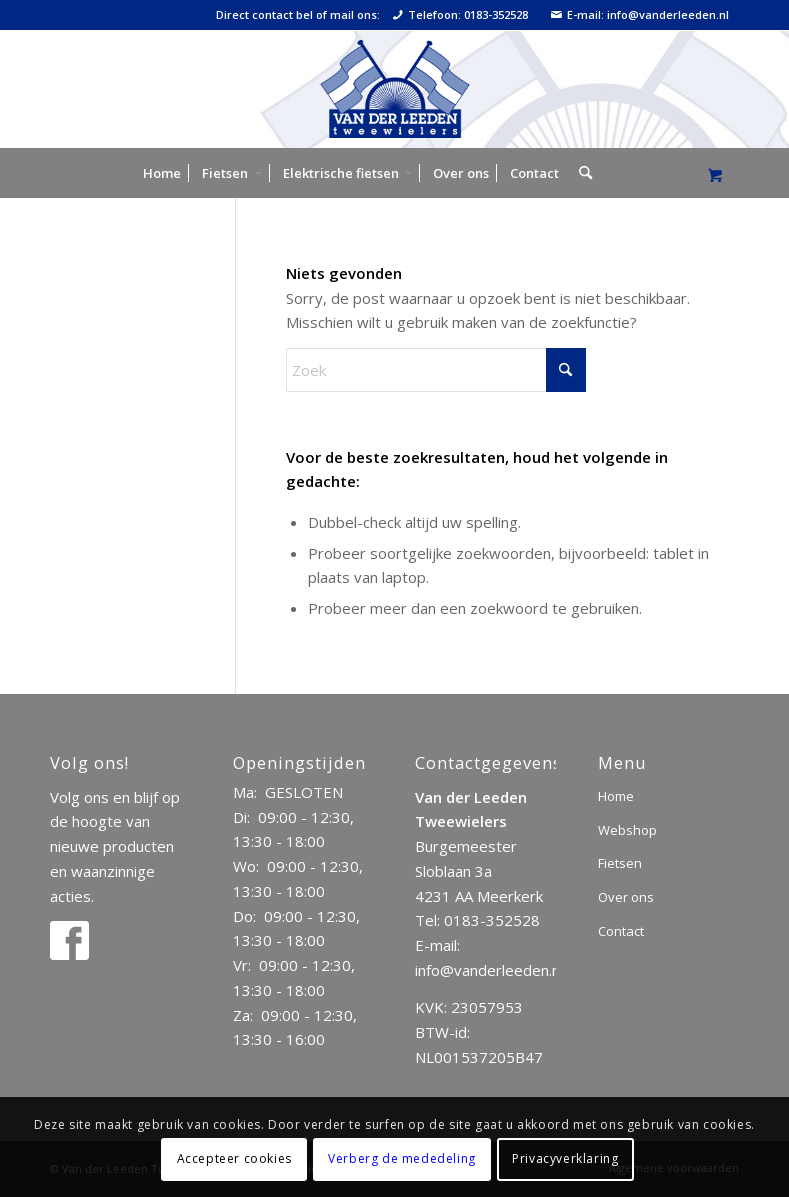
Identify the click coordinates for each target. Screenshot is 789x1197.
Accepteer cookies (234, 1158)
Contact (621, 931)
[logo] (394, 89)
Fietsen (620, 863)
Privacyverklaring (565, 1158)
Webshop (627, 830)
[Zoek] (580, 173)
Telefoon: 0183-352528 (460, 15)
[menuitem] (162, 173)
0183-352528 (492, 920)
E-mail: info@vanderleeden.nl (640, 15)
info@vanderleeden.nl (489, 970)
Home (616, 796)
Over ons (626, 897)
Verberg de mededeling (402, 1158)
